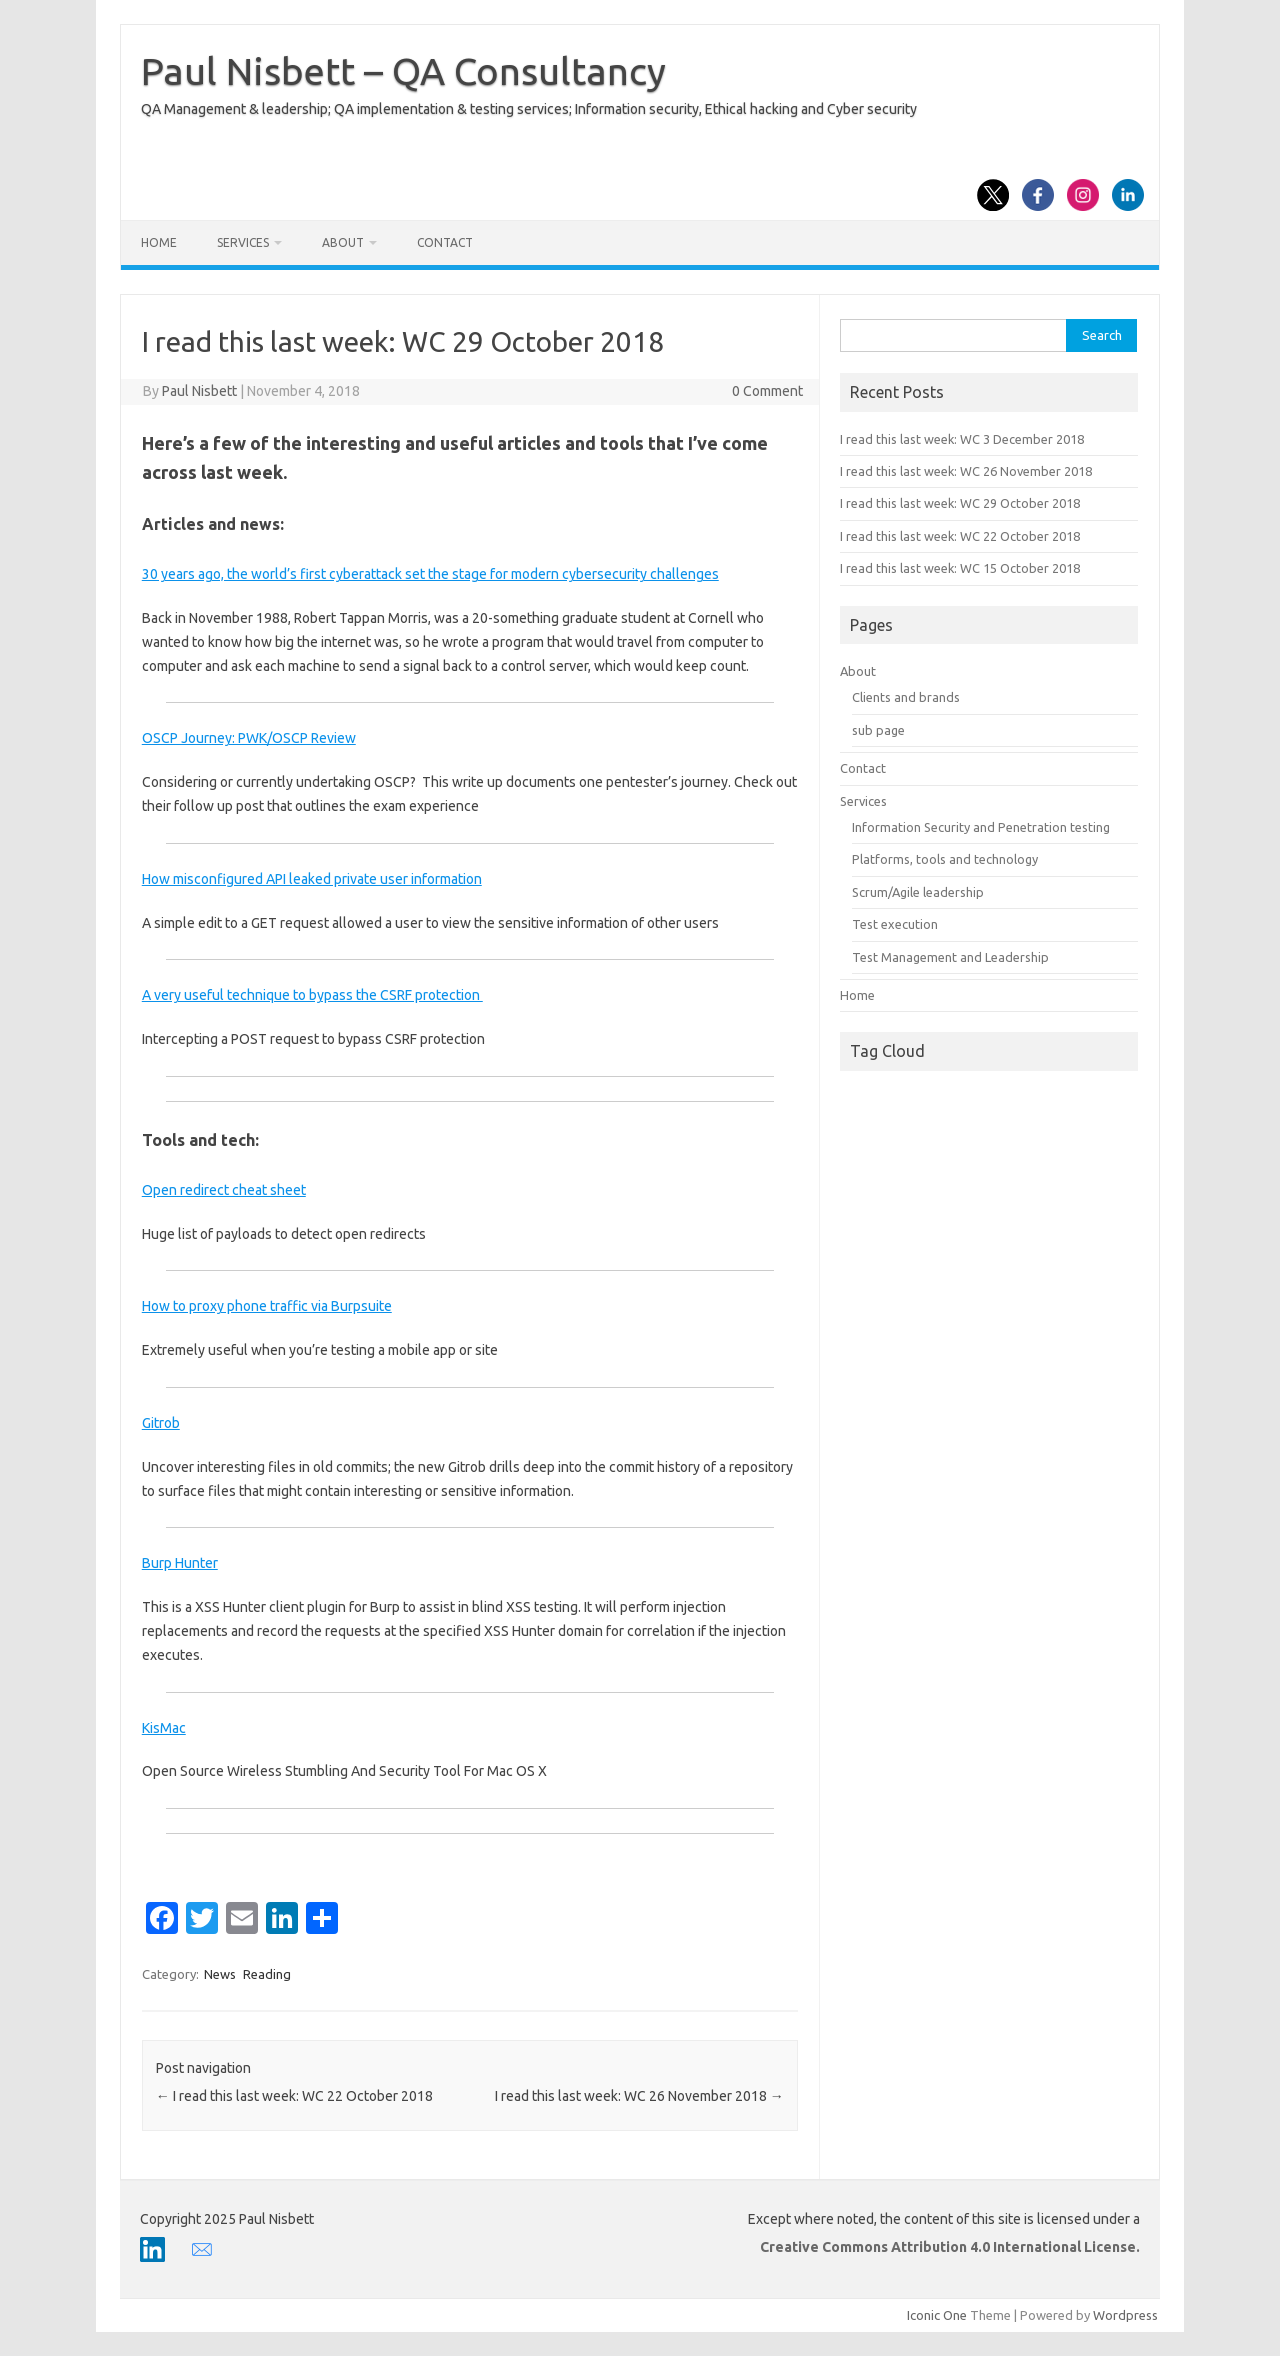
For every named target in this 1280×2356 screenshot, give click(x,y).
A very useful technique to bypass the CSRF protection (312, 995)
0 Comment (767, 391)
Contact (445, 242)
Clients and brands (906, 697)
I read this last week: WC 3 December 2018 (962, 439)
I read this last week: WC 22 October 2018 (294, 2096)
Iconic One (937, 2315)
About (343, 242)
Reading (267, 1974)
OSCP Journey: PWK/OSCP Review (249, 738)
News (220, 1974)
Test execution (895, 924)
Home (159, 242)
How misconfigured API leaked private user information (312, 879)
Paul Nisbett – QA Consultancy (403, 71)
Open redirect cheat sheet (224, 1190)
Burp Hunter (180, 1563)
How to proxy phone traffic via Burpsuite (267, 1306)
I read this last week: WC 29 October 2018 (960, 503)
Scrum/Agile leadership (918, 892)
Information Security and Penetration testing (981, 827)
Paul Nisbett (199, 391)
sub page (878, 730)
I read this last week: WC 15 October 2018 (960, 568)
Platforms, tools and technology (945, 859)
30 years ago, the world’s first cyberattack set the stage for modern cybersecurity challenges (430, 574)
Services (243, 242)
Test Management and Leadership (950, 957)
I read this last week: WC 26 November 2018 (639, 2096)
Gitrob (161, 1423)
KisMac (164, 1728)
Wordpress (1125, 2315)
